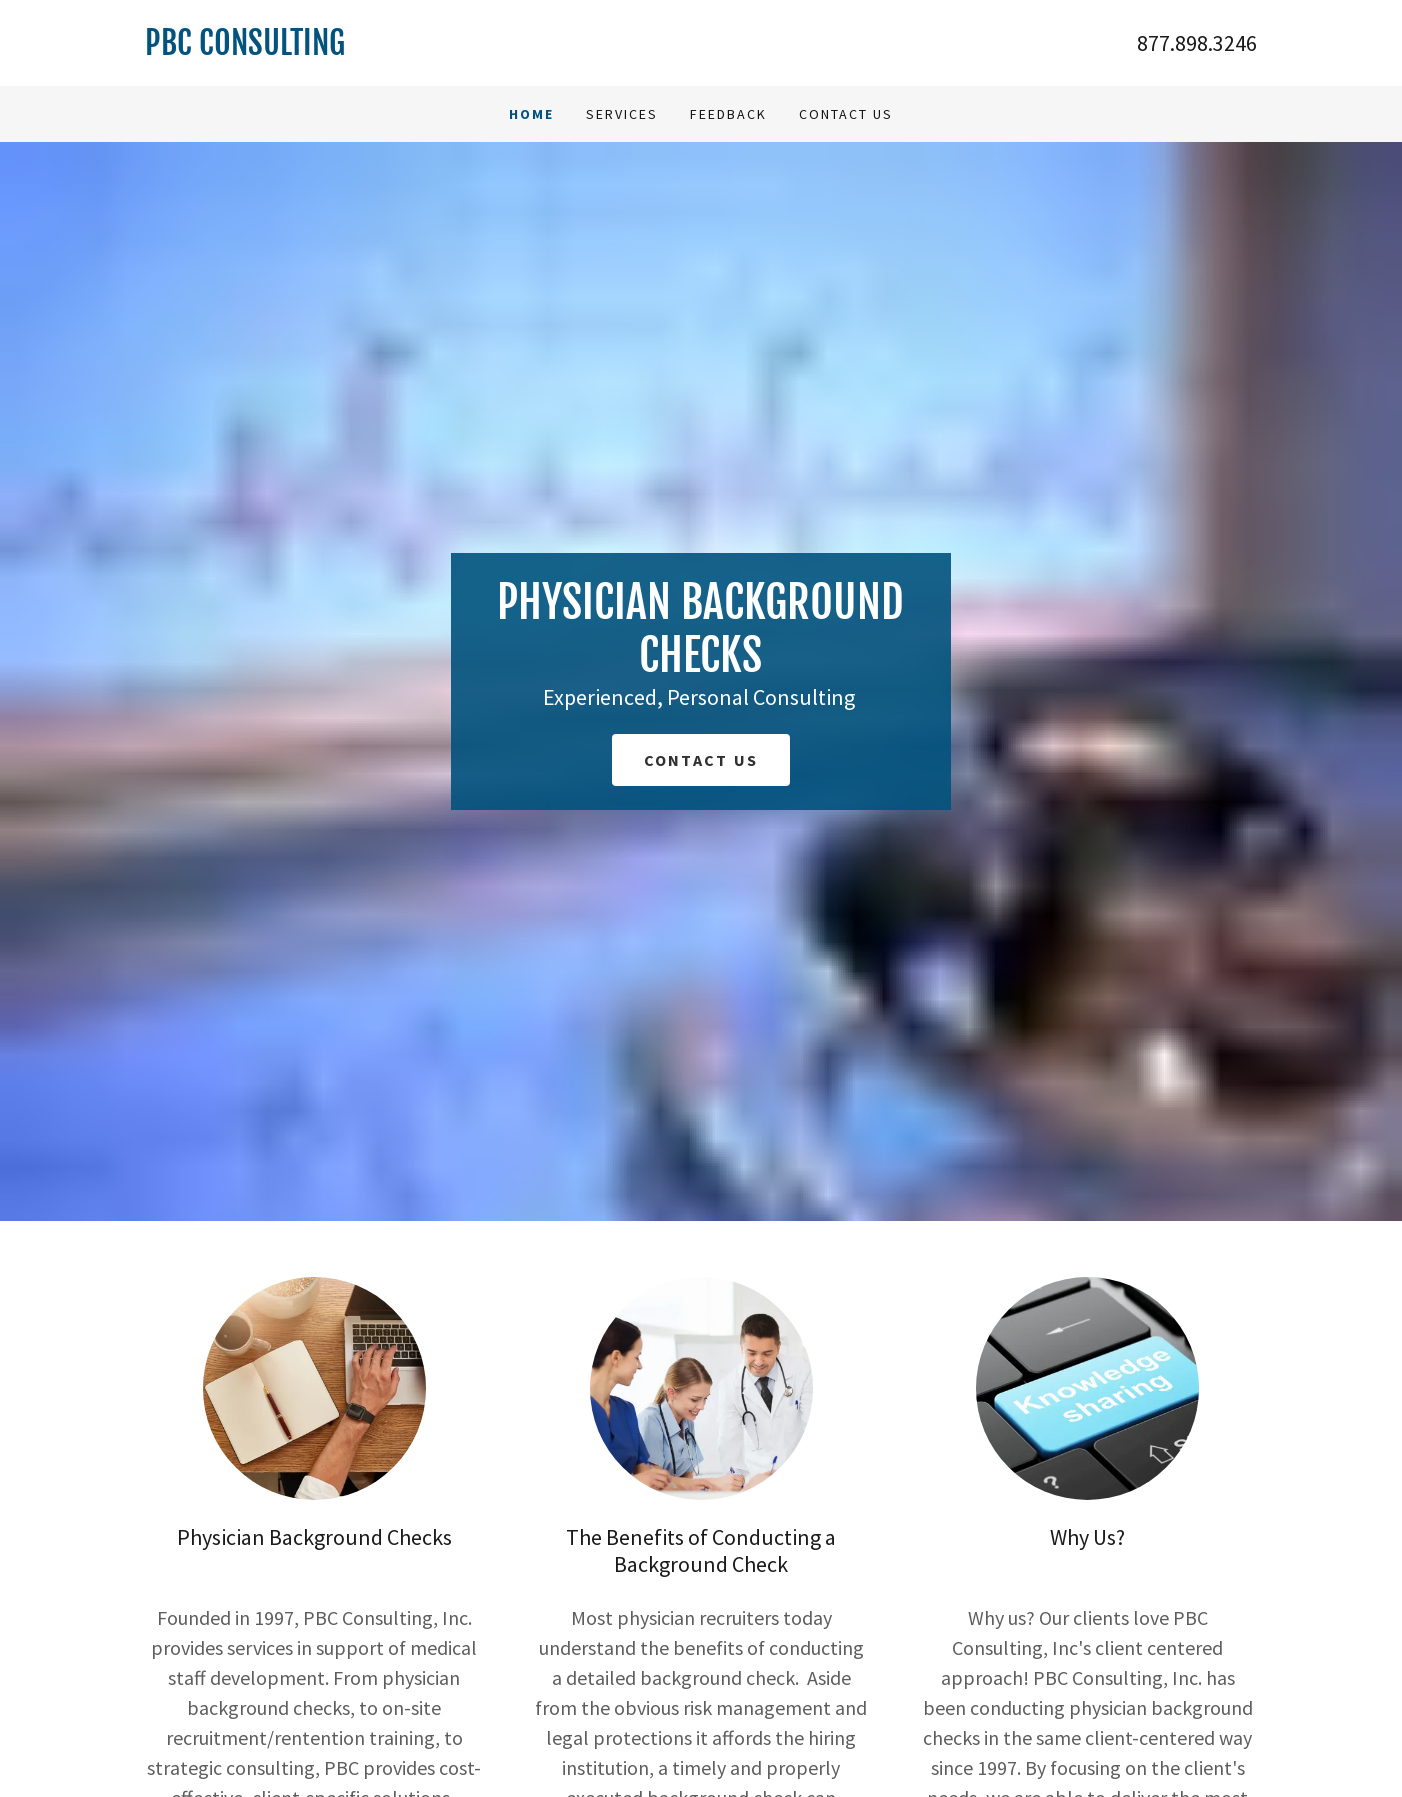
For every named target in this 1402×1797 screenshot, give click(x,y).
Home (531, 114)
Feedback (728, 114)
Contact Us (846, 114)
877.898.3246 (1197, 43)
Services (622, 114)
